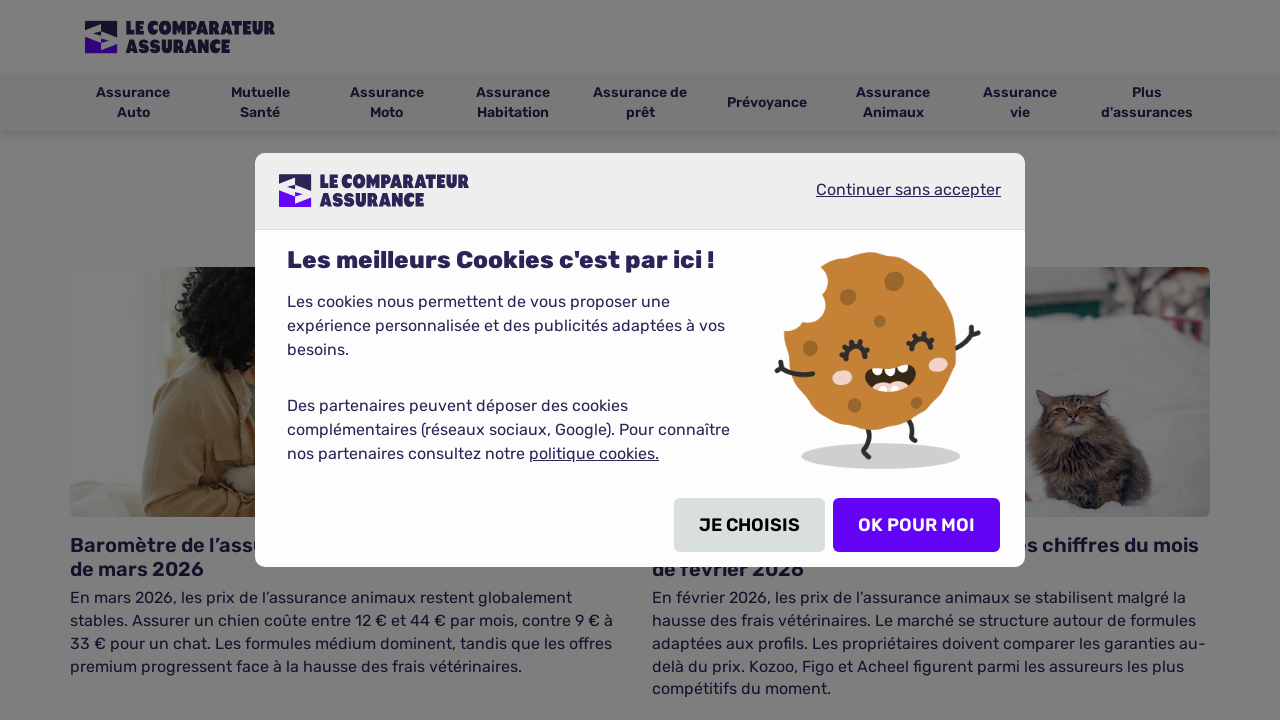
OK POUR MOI (916, 525)
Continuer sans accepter (892, 198)
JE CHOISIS (749, 525)
